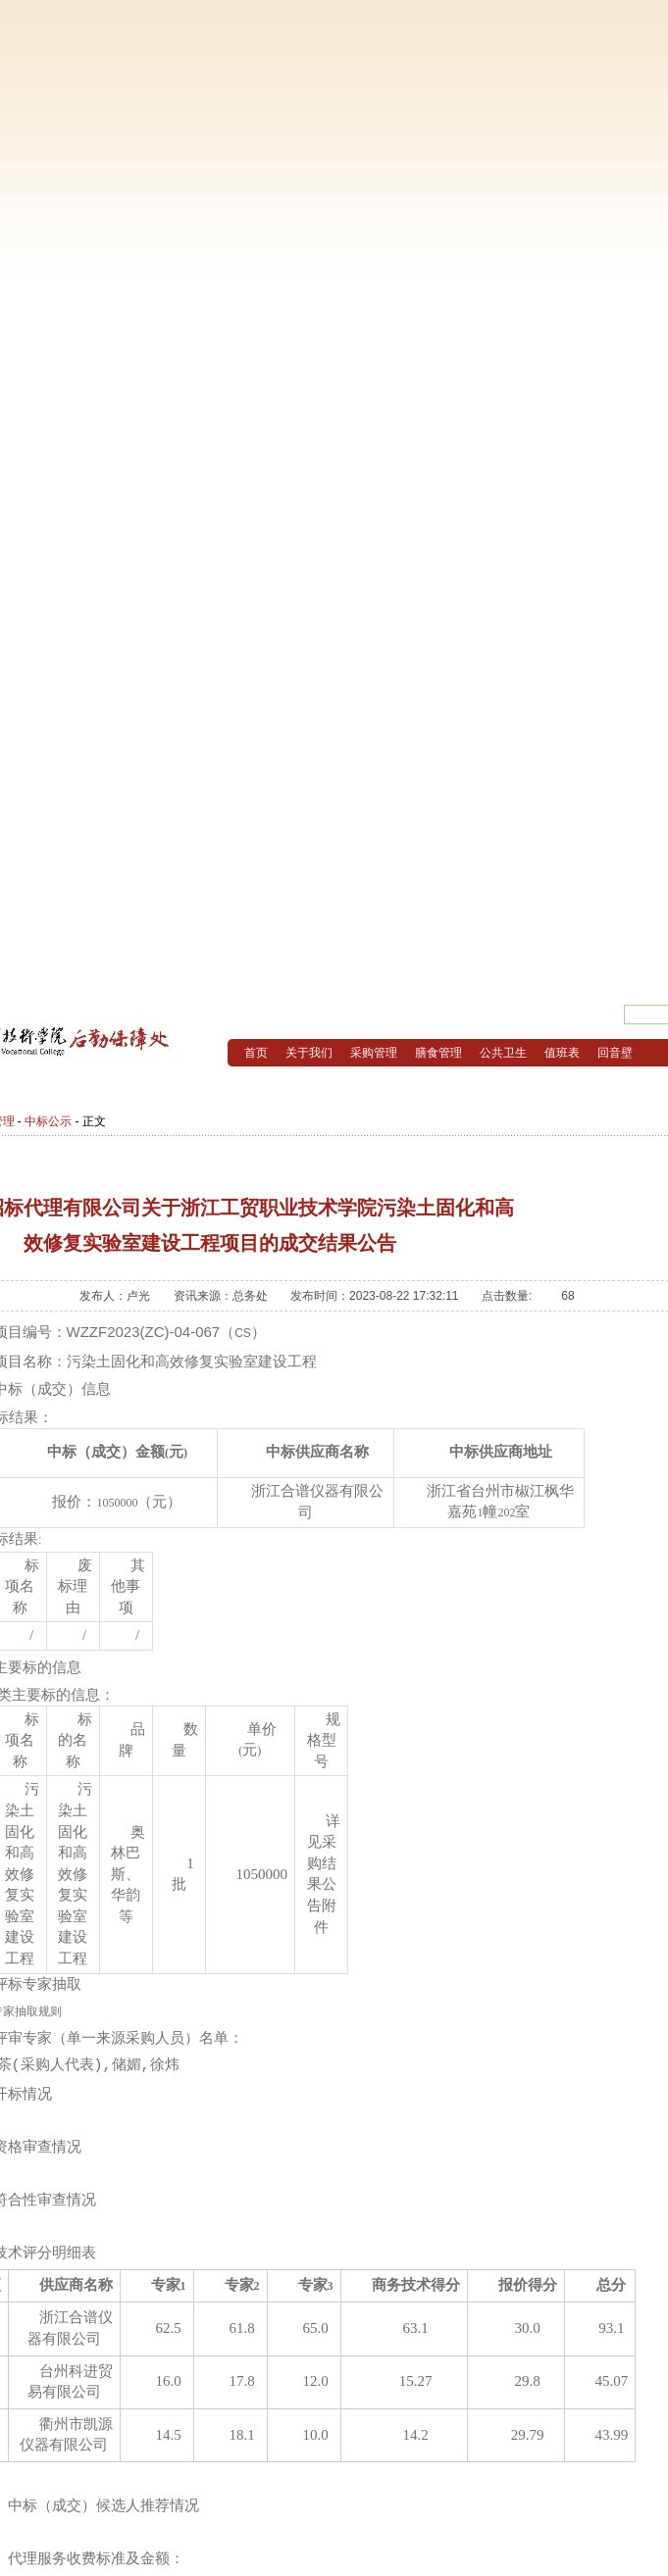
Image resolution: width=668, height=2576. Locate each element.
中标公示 (48, 1121)
